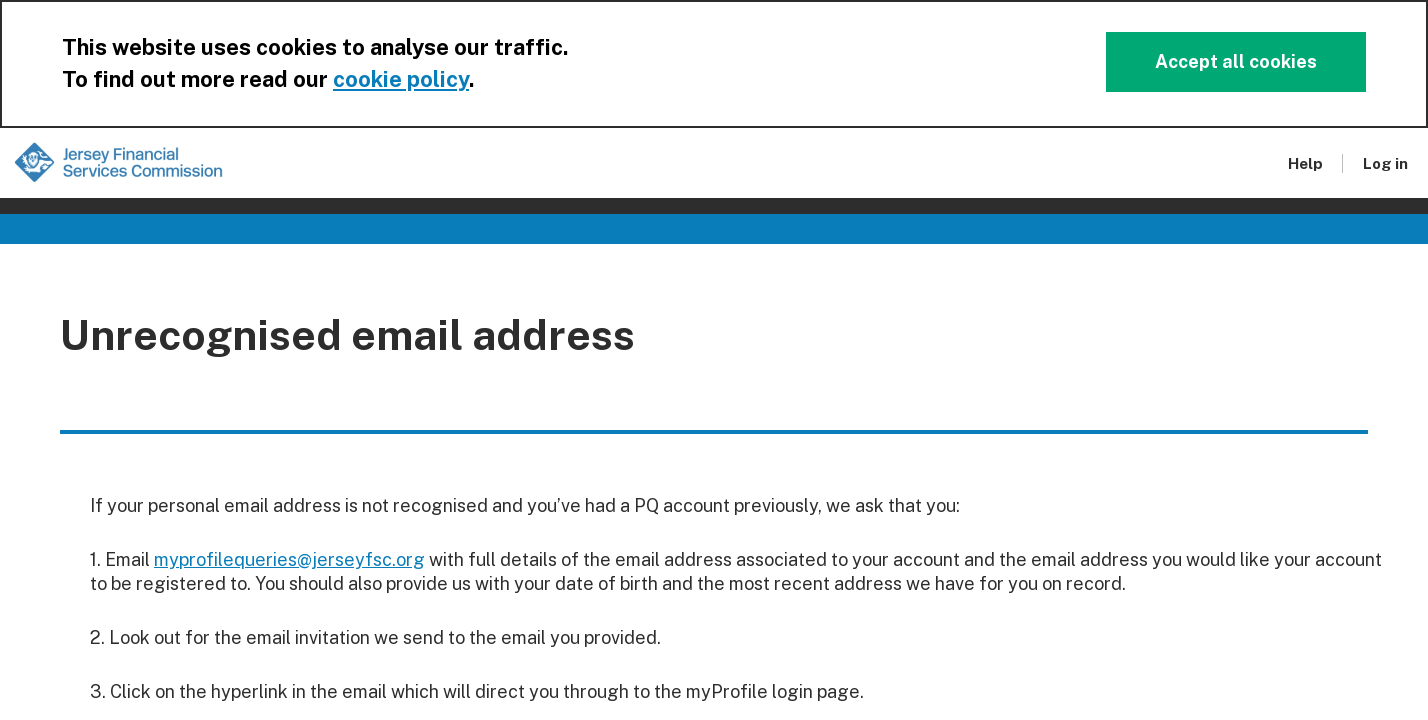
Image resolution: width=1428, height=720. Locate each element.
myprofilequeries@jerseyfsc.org (289, 559)
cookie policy (401, 79)
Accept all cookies (1236, 61)
